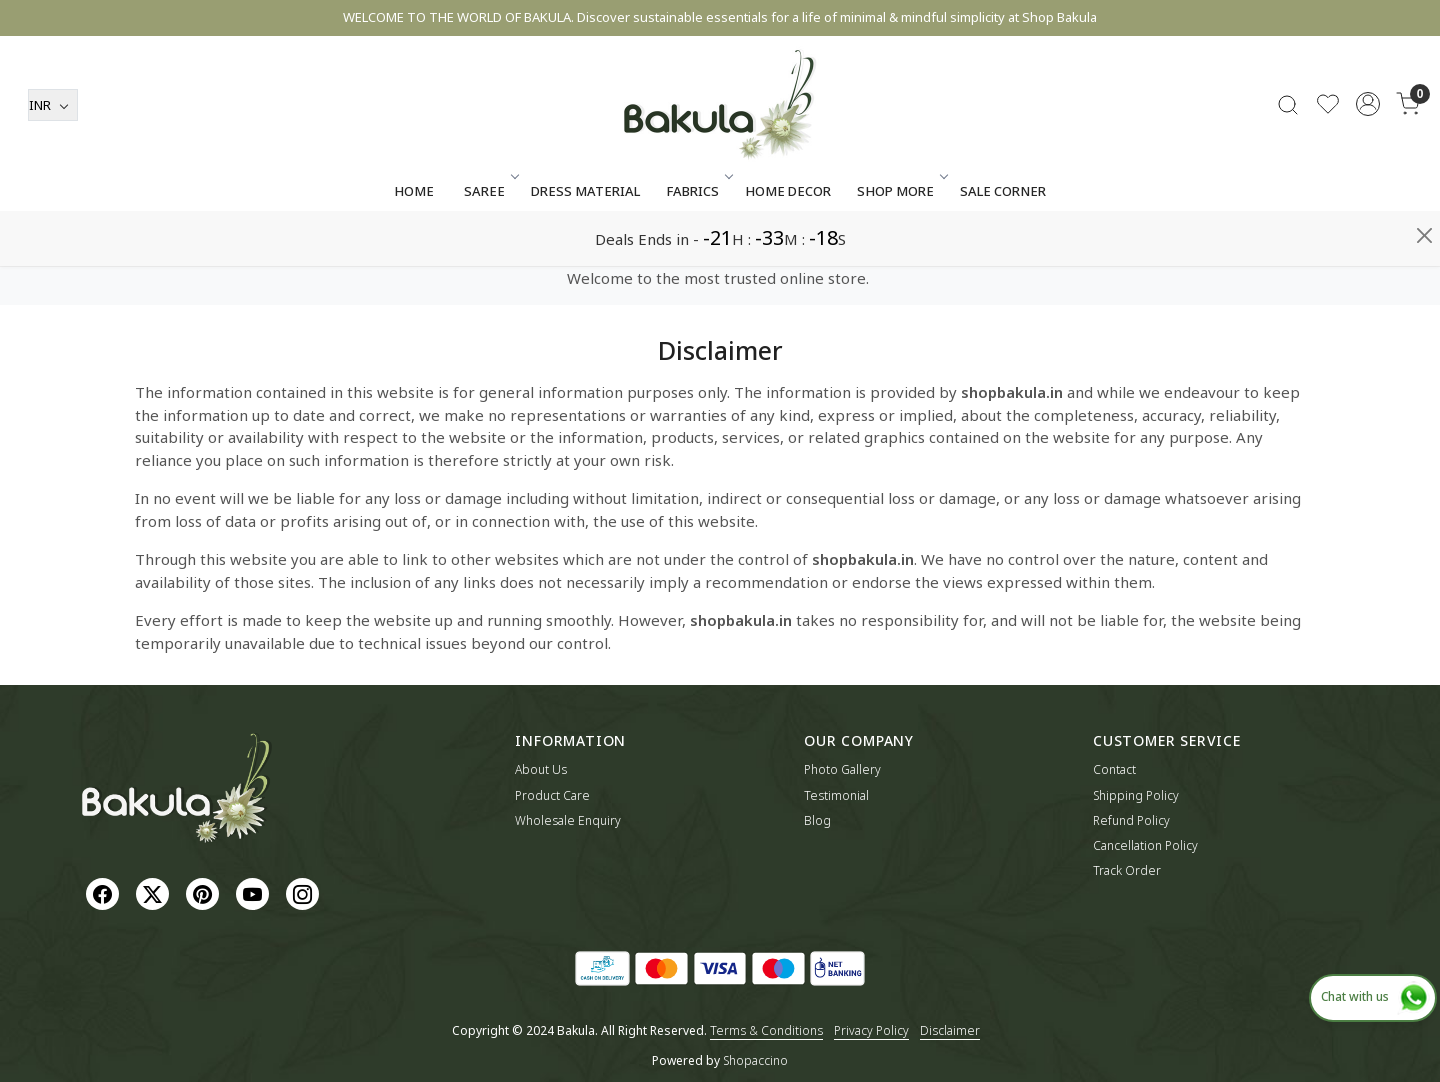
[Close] (1424, 24)
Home (414, 246)
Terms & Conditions (766, 1030)
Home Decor (788, 246)
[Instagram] (305, 892)
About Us (541, 769)
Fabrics (698, 246)
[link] (1288, 159)
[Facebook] (105, 892)
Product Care (552, 795)
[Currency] (53, 160)
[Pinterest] (205, 892)
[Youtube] (255, 892)
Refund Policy (1131, 820)
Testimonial (836, 795)
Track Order (1127, 870)
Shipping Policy (1136, 795)
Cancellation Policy (1145, 845)
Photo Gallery (842, 769)
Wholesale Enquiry (568, 820)
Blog (817, 820)
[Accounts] (1368, 159)
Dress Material (585, 246)
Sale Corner (1003, 246)
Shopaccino (755, 1060)
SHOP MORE (901, 246)
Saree (490, 246)
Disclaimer (950, 1030)
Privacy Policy (871, 1030)
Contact (1114, 769)
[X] (155, 892)
